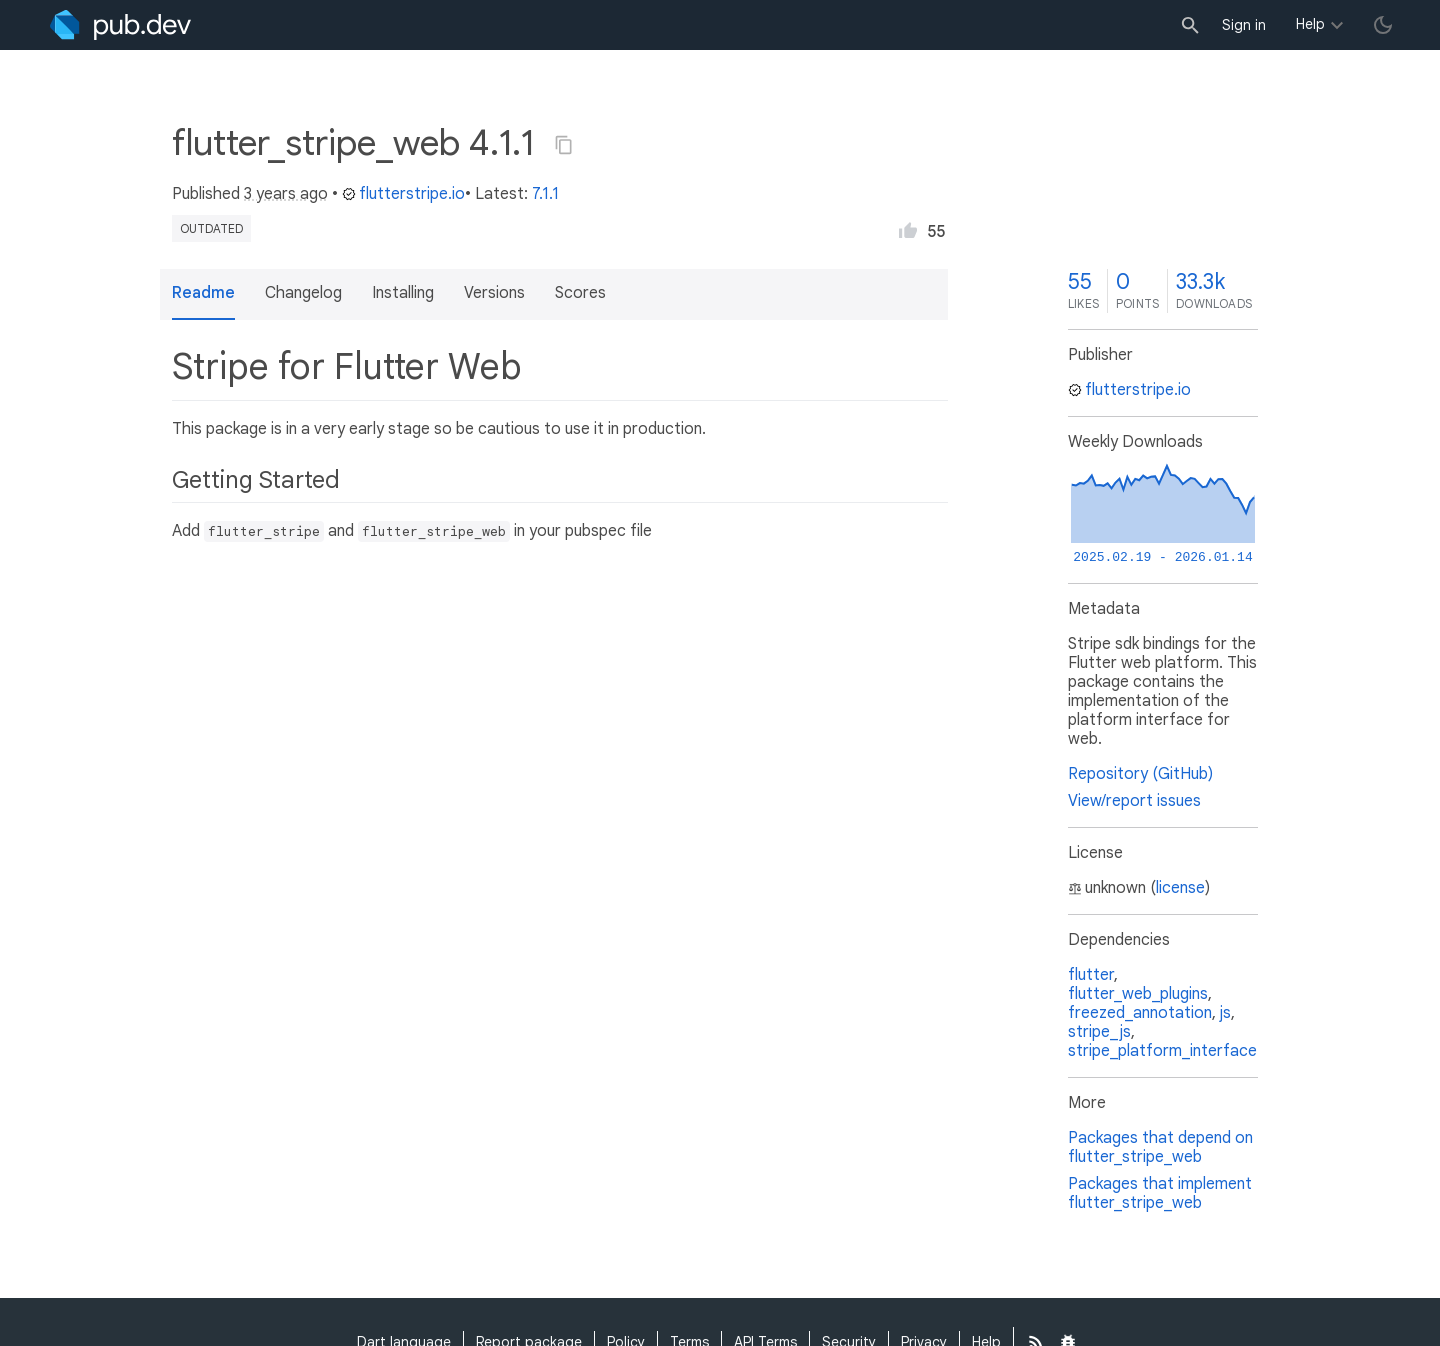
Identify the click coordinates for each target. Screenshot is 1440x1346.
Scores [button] (580, 293)
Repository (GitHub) (1140, 774)
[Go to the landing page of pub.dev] (120, 25)
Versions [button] (494, 293)
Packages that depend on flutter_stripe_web (1160, 1147)
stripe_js (1099, 1032)
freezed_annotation (1140, 1013)
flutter (1091, 975)
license (1180, 888)
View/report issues (1134, 801)
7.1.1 (545, 194)
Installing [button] (403, 293)
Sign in (1244, 25)
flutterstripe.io (403, 194)
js (1225, 1013)
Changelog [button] (303, 293)
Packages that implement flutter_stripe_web (1160, 1193)
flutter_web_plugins (1138, 994)
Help (1310, 24)
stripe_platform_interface (1162, 1051)
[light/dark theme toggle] (1383, 25)
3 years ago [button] (286, 194)
